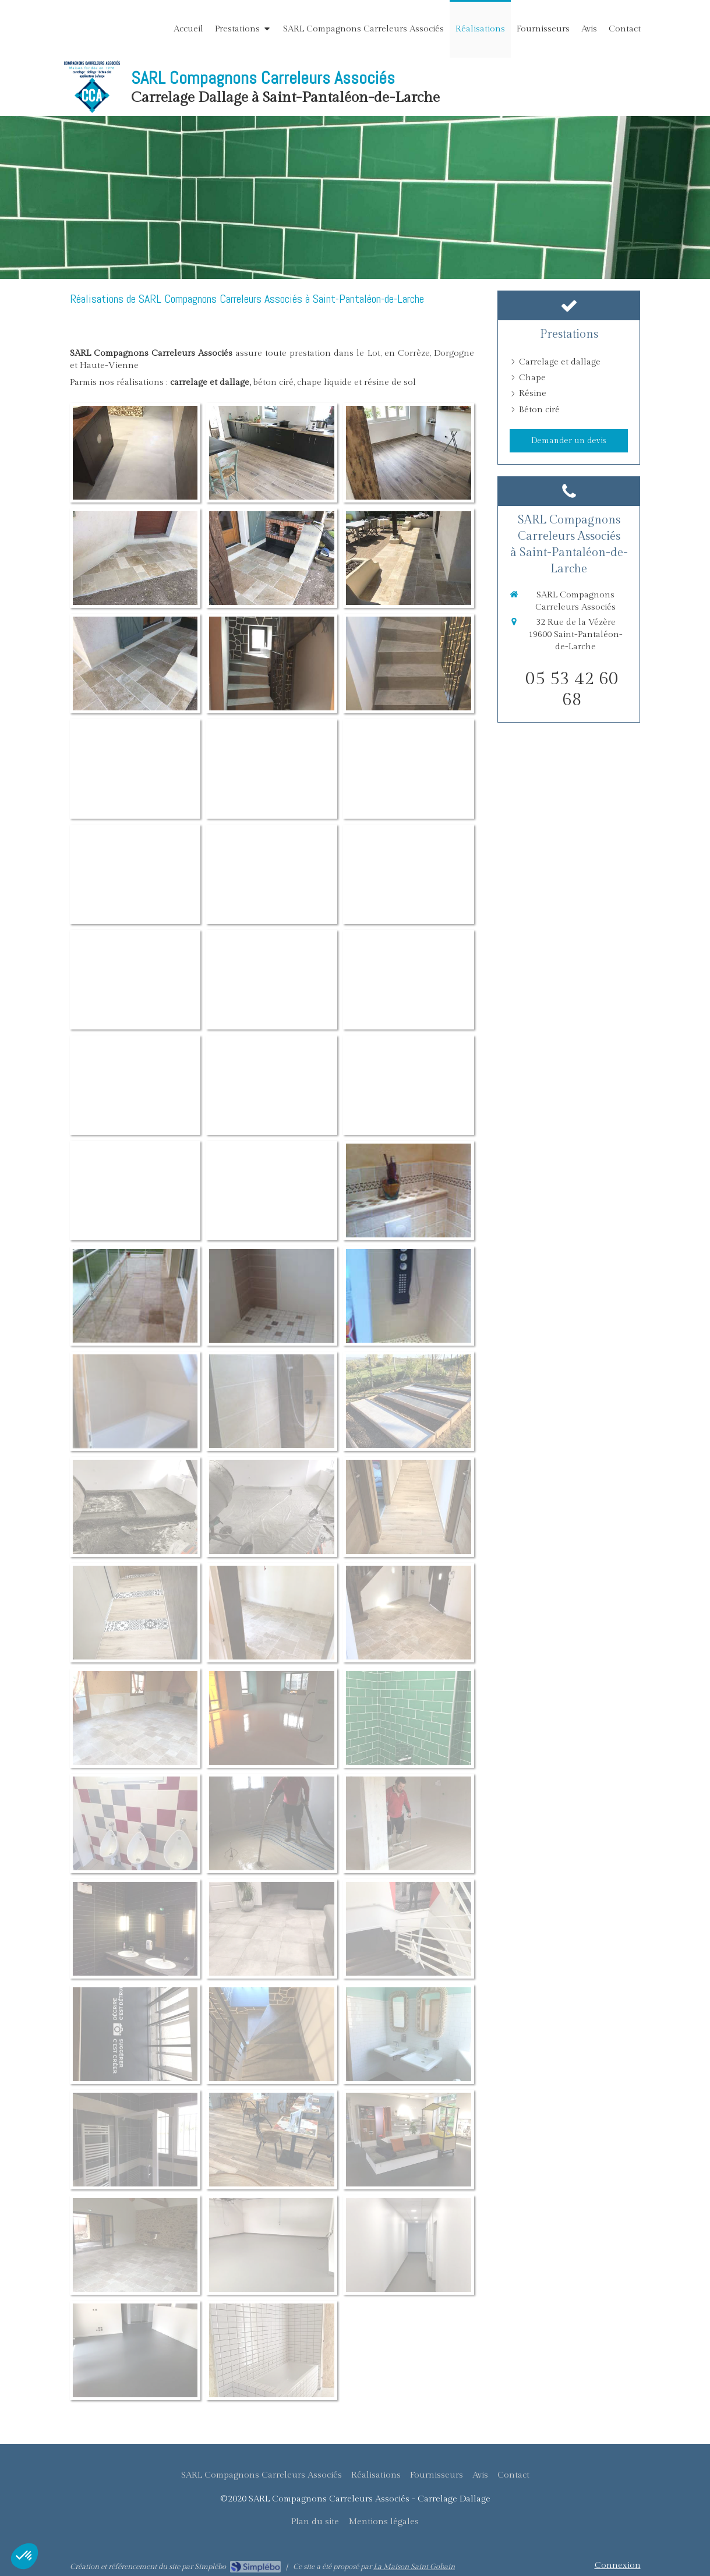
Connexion (618, 2565)
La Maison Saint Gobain (414, 2566)
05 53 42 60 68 (572, 689)
